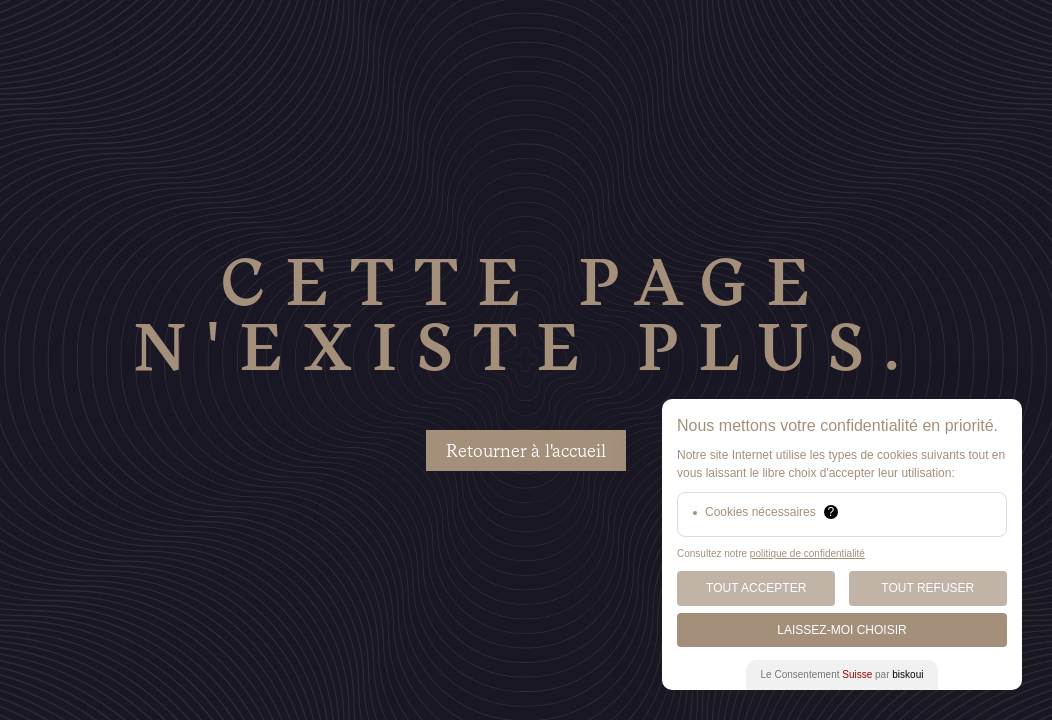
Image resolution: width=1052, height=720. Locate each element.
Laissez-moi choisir (841, 630)
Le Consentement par (842, 674)
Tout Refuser (927, 588)
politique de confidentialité (807, 553)
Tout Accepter (756, 588)
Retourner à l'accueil (526, 450)
